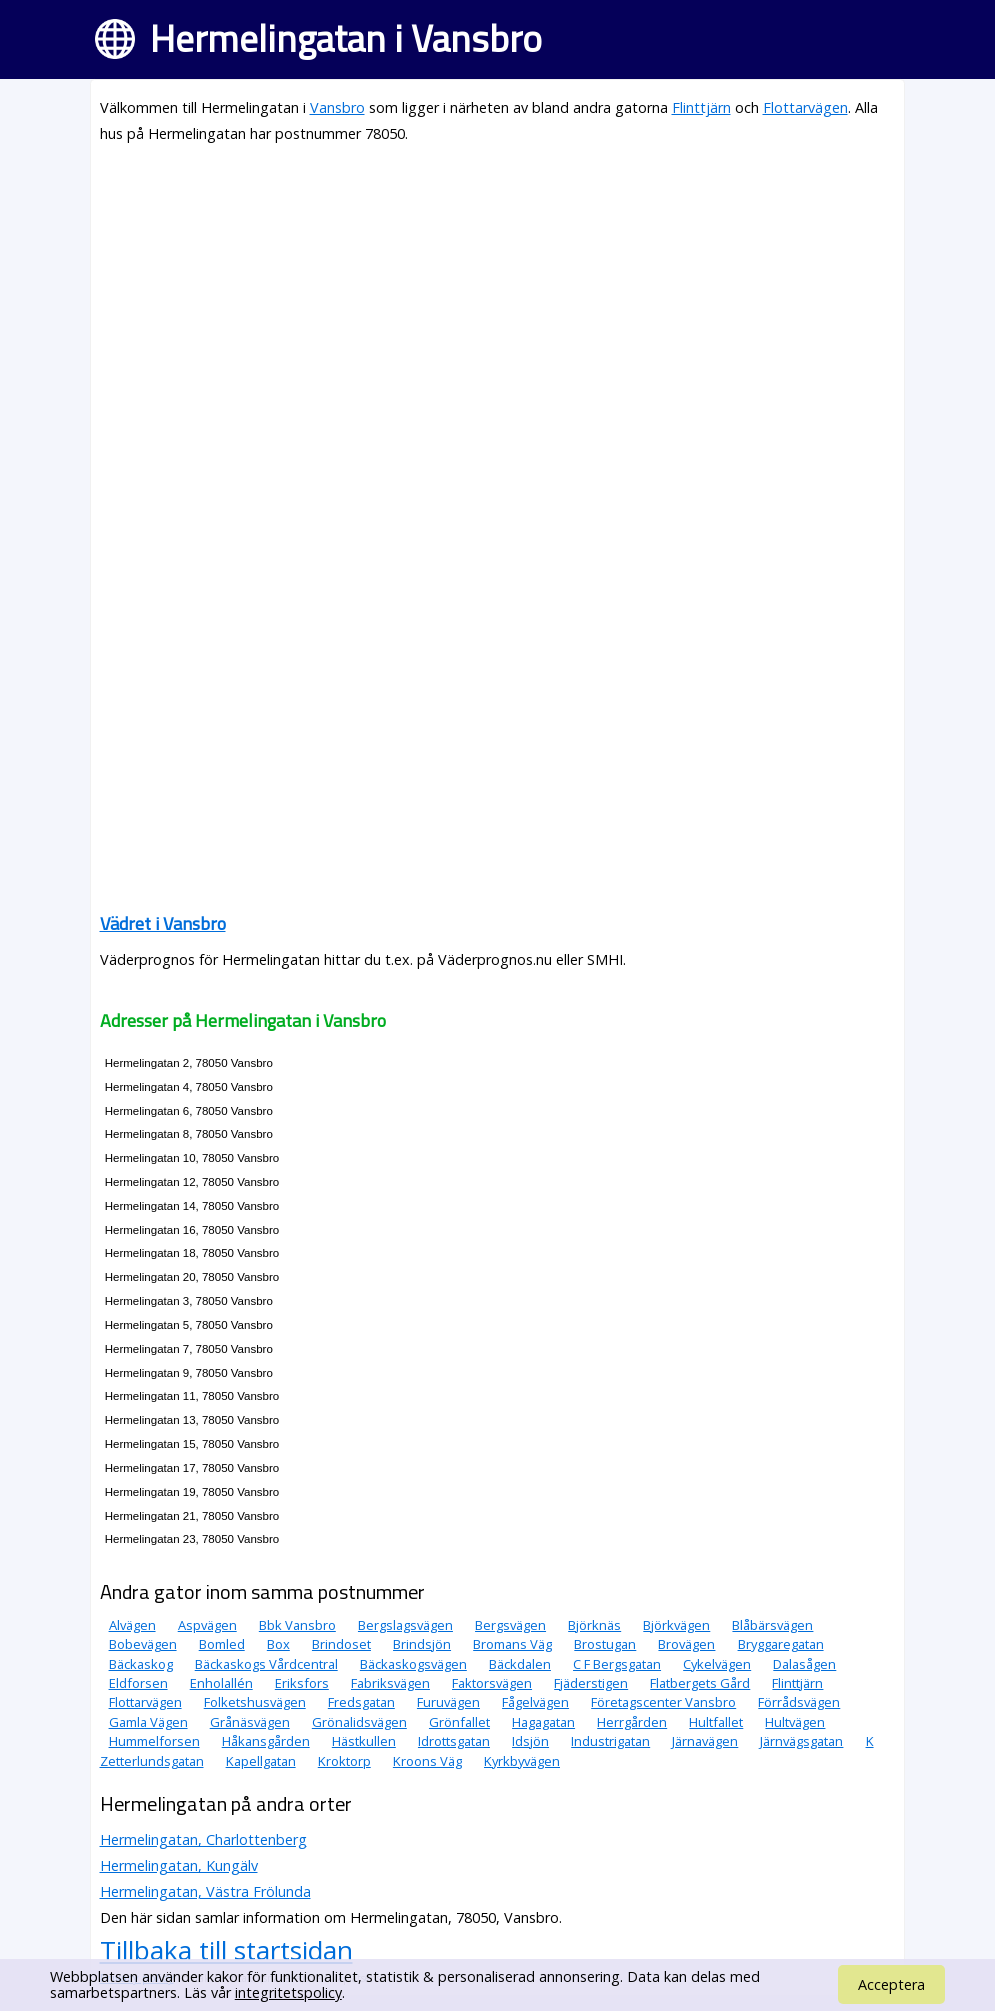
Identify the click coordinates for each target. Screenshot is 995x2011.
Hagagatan (543, 1722)
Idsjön (530, 1741)
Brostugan (605, 1644)
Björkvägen (676, 1625)
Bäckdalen (520, 1664)
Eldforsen (138, 1683)
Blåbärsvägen (772, 1625)
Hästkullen (364, 1741)
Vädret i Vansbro (163, 923)
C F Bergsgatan (617, 1664)
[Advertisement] (498, 302)
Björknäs (594, 1625)
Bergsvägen (510, 1625)
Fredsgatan (361, 1702)
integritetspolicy (288, 1992)
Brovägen (686, 1644)
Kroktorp (344, 1761)
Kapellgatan (261, 1761)
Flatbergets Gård (700, 1683)
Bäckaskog (141, 1664)
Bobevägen (143, 1644)
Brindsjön (422, 1644)
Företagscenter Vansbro (663, 1702)
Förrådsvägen (799, 1702)
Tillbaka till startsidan (226, 1950)
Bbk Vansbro (297, 1625)
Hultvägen (795, 1722)
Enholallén (221, 1683)
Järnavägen (705, 1741)
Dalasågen (804, 1664)
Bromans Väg (512, 1644)
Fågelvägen (535, 1702)
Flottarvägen (805, 107)
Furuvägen (448, 1702)
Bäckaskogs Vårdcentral (266, 1664)
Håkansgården (266, 1741)
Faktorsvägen (492, 1683)
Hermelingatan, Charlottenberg (203, 1839)
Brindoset (341, 1644)
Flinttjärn (701, 107)
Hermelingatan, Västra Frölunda (205, 1891)
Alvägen (132, 1625)
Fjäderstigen (591, 1683)
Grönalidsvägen (359, 1722)
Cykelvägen (717, 1664)
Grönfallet (459, 1722)
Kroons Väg (427, 1761)
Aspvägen (207, 1625)
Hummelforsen (154, 1741)
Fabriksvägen (390, 1683)
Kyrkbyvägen (522, 1761)
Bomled (222, 1644)
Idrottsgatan (454, 1741)
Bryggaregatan (781, 1644)
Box (278, 1644)
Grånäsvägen (250, 1722)
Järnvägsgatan (801, 1741)
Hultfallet (716, 1722)
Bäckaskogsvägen (413, 1664)
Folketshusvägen (255, 1702)
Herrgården (632, 1722)
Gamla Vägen (148, 1722)
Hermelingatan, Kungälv (179, 1865)
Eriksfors (302, 1683)
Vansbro (337, 107)
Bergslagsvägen (405, 1625)
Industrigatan (610, 1741)
